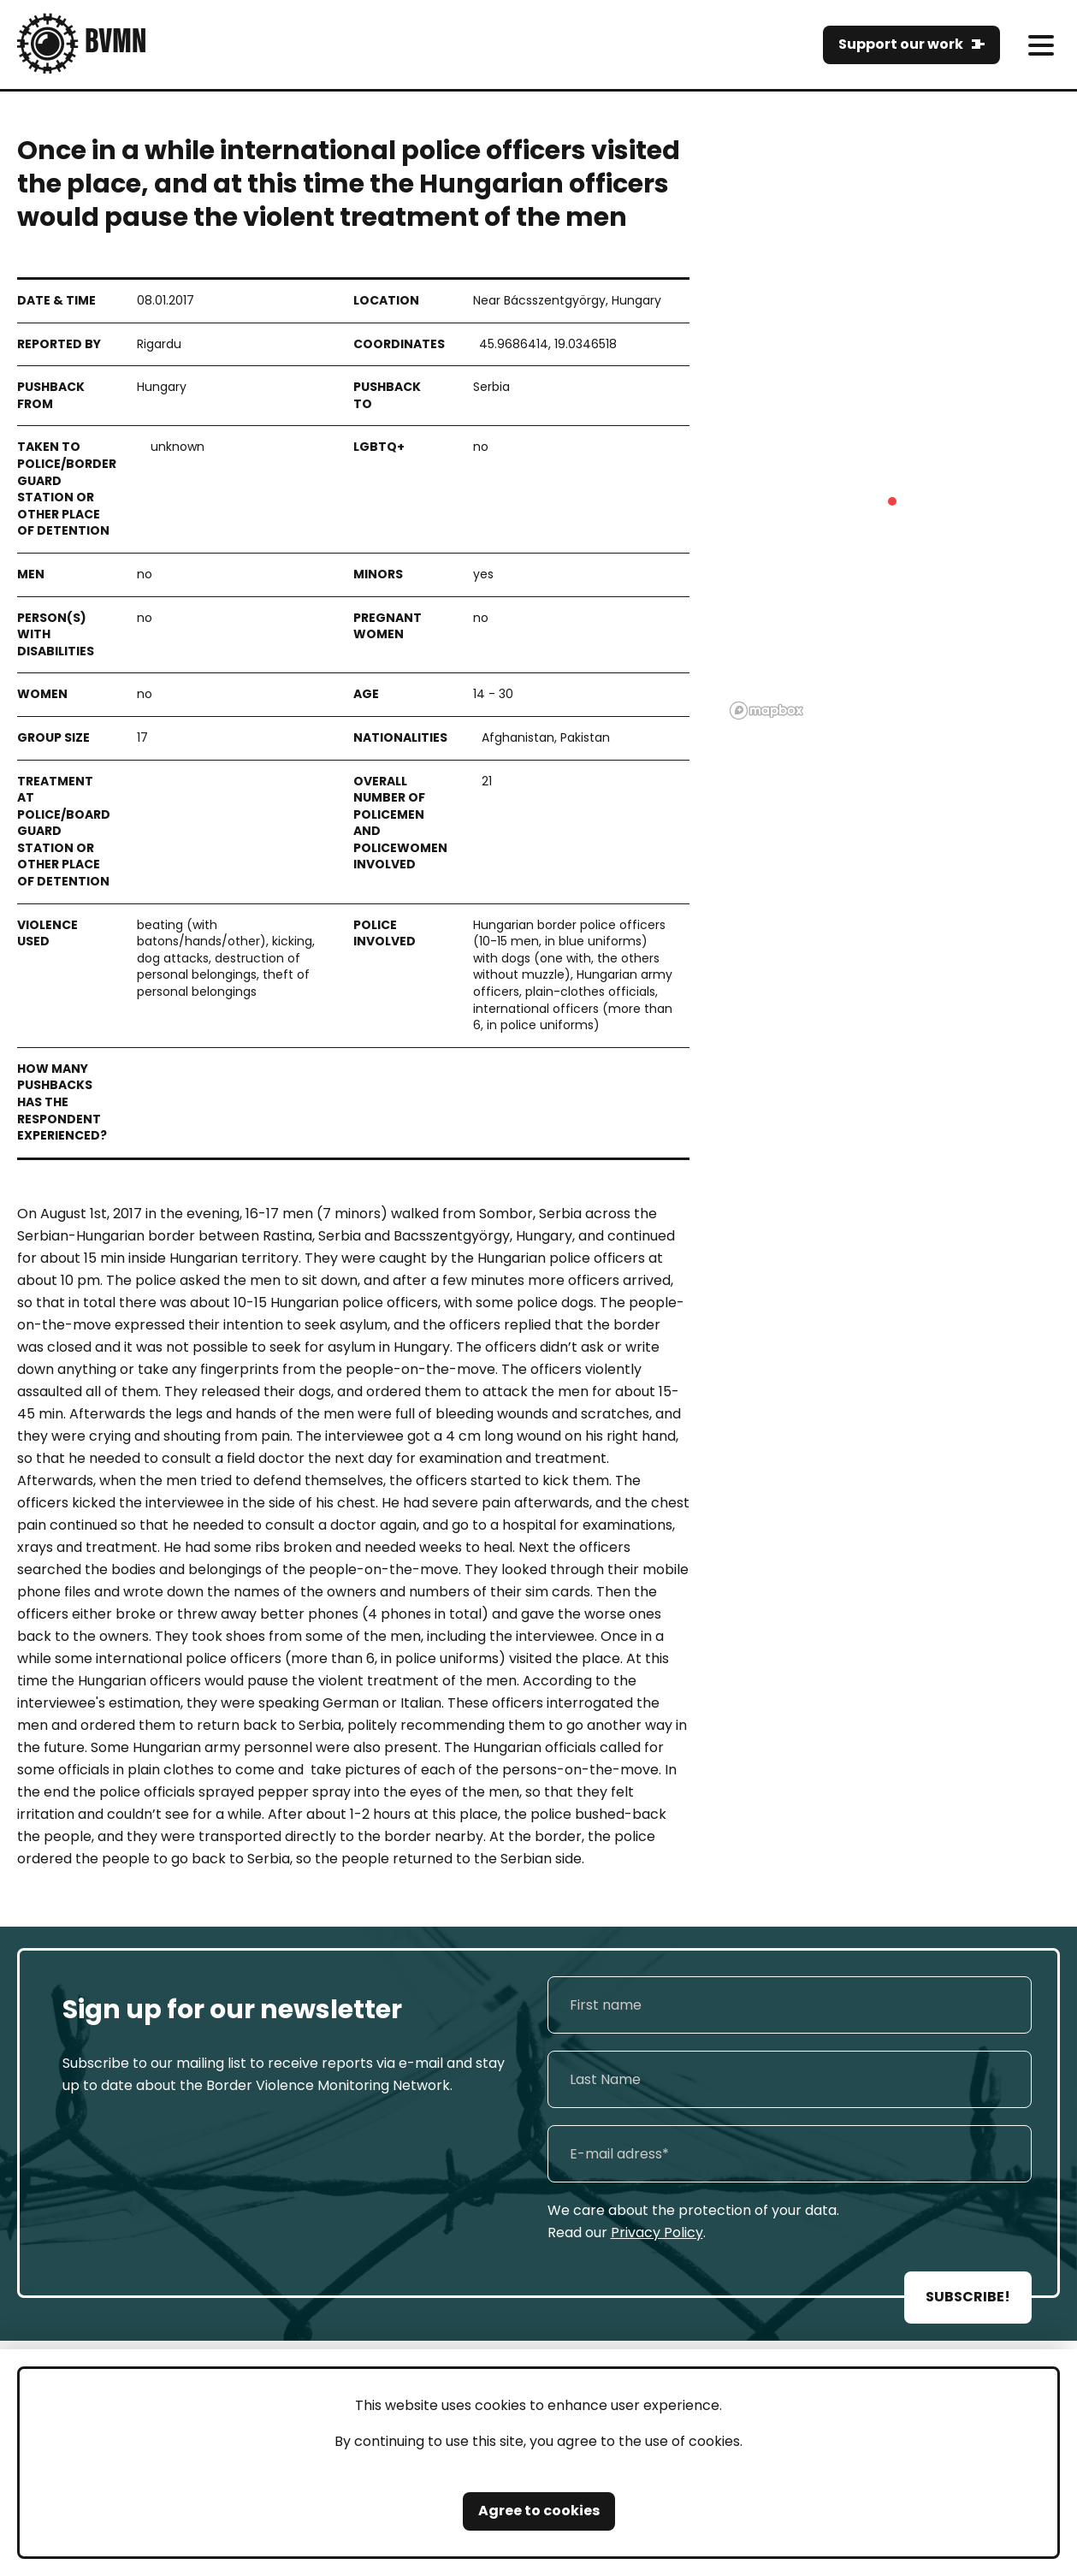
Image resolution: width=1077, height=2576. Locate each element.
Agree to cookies (539, 2510)
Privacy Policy (657, 2232)
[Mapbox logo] (766, 710)
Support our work (900, 44)
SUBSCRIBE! (968, 2297)
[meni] (1040, 45)
